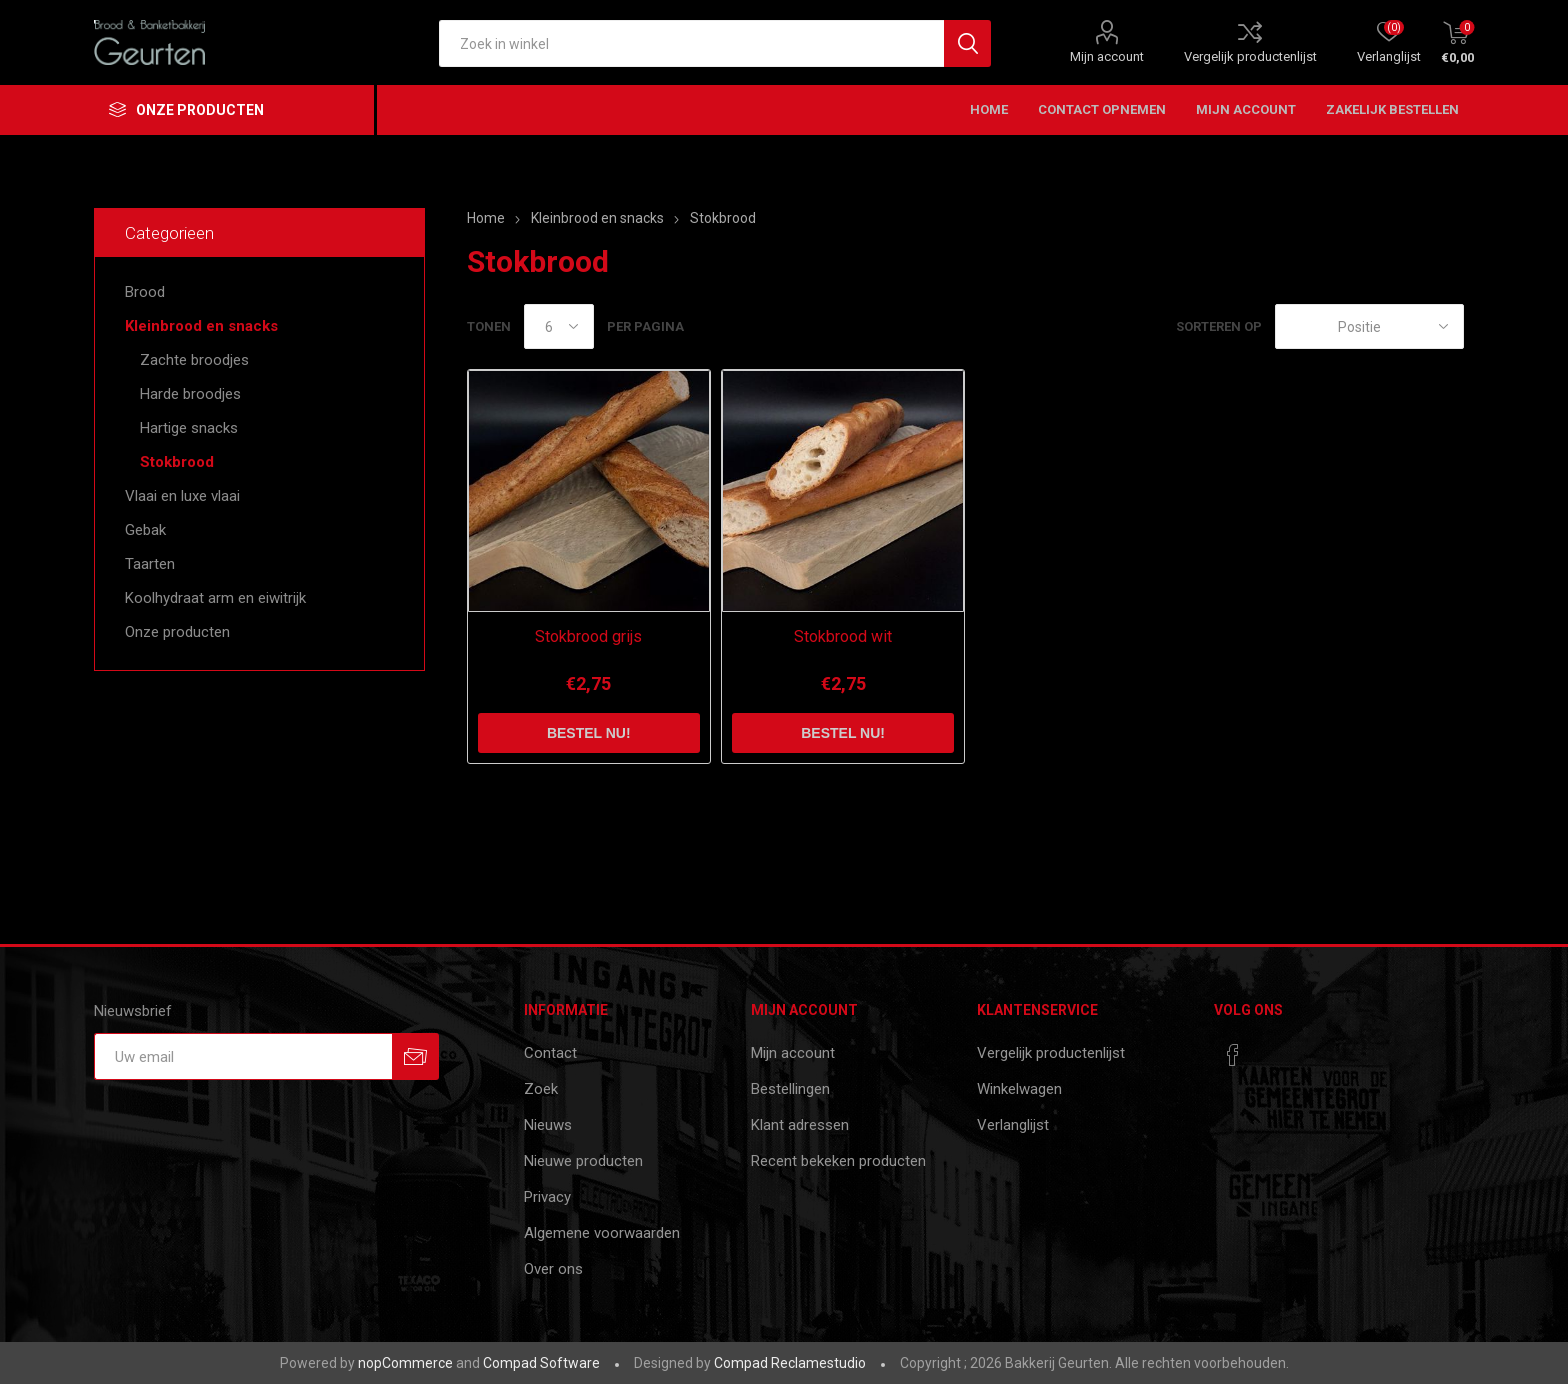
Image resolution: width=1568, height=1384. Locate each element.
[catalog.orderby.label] (1369, 326)
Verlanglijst (1013, 1125)
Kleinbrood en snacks (201, 326)
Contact (550, 1053)
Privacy (547, 1197)
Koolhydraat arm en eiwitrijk (215, 598)
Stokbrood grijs (588, 636)
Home (486, 218)
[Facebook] (1233, 1055)
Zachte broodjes (194, 360)
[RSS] (1271, 1049)
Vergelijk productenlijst (1250, 56)
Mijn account (1107, 56)
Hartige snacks (189, 428)
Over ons (553, 1269)
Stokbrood (177, 462)
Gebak (145, 530)
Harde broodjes (190, 394)
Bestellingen (790, 1089)
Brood (145, 292)
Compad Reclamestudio (790, 1363)
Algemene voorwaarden (602, 1233)
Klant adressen (800, 1125)
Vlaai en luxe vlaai (182, 496)
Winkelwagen (1019, 1089)
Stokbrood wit (843, 636)
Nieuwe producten (583, 1161)
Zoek (541, 1089)
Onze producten (177, 632)
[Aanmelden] (243, 1056)
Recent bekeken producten (838, 1161)
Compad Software (541, 1363)
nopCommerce (405, 1363)
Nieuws (548, 1125)
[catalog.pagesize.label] (559, 326)
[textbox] (691, 43)
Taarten (150, 564)
